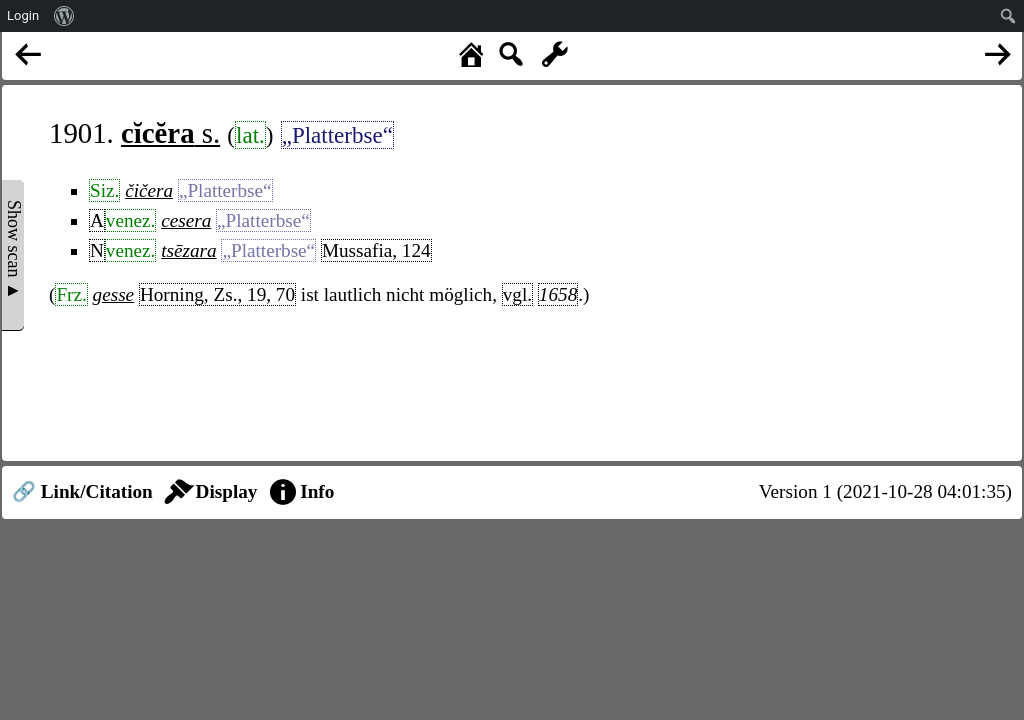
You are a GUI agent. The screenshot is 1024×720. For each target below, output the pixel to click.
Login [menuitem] (23, 15)
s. (170, 133)
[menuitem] (64, 16)
